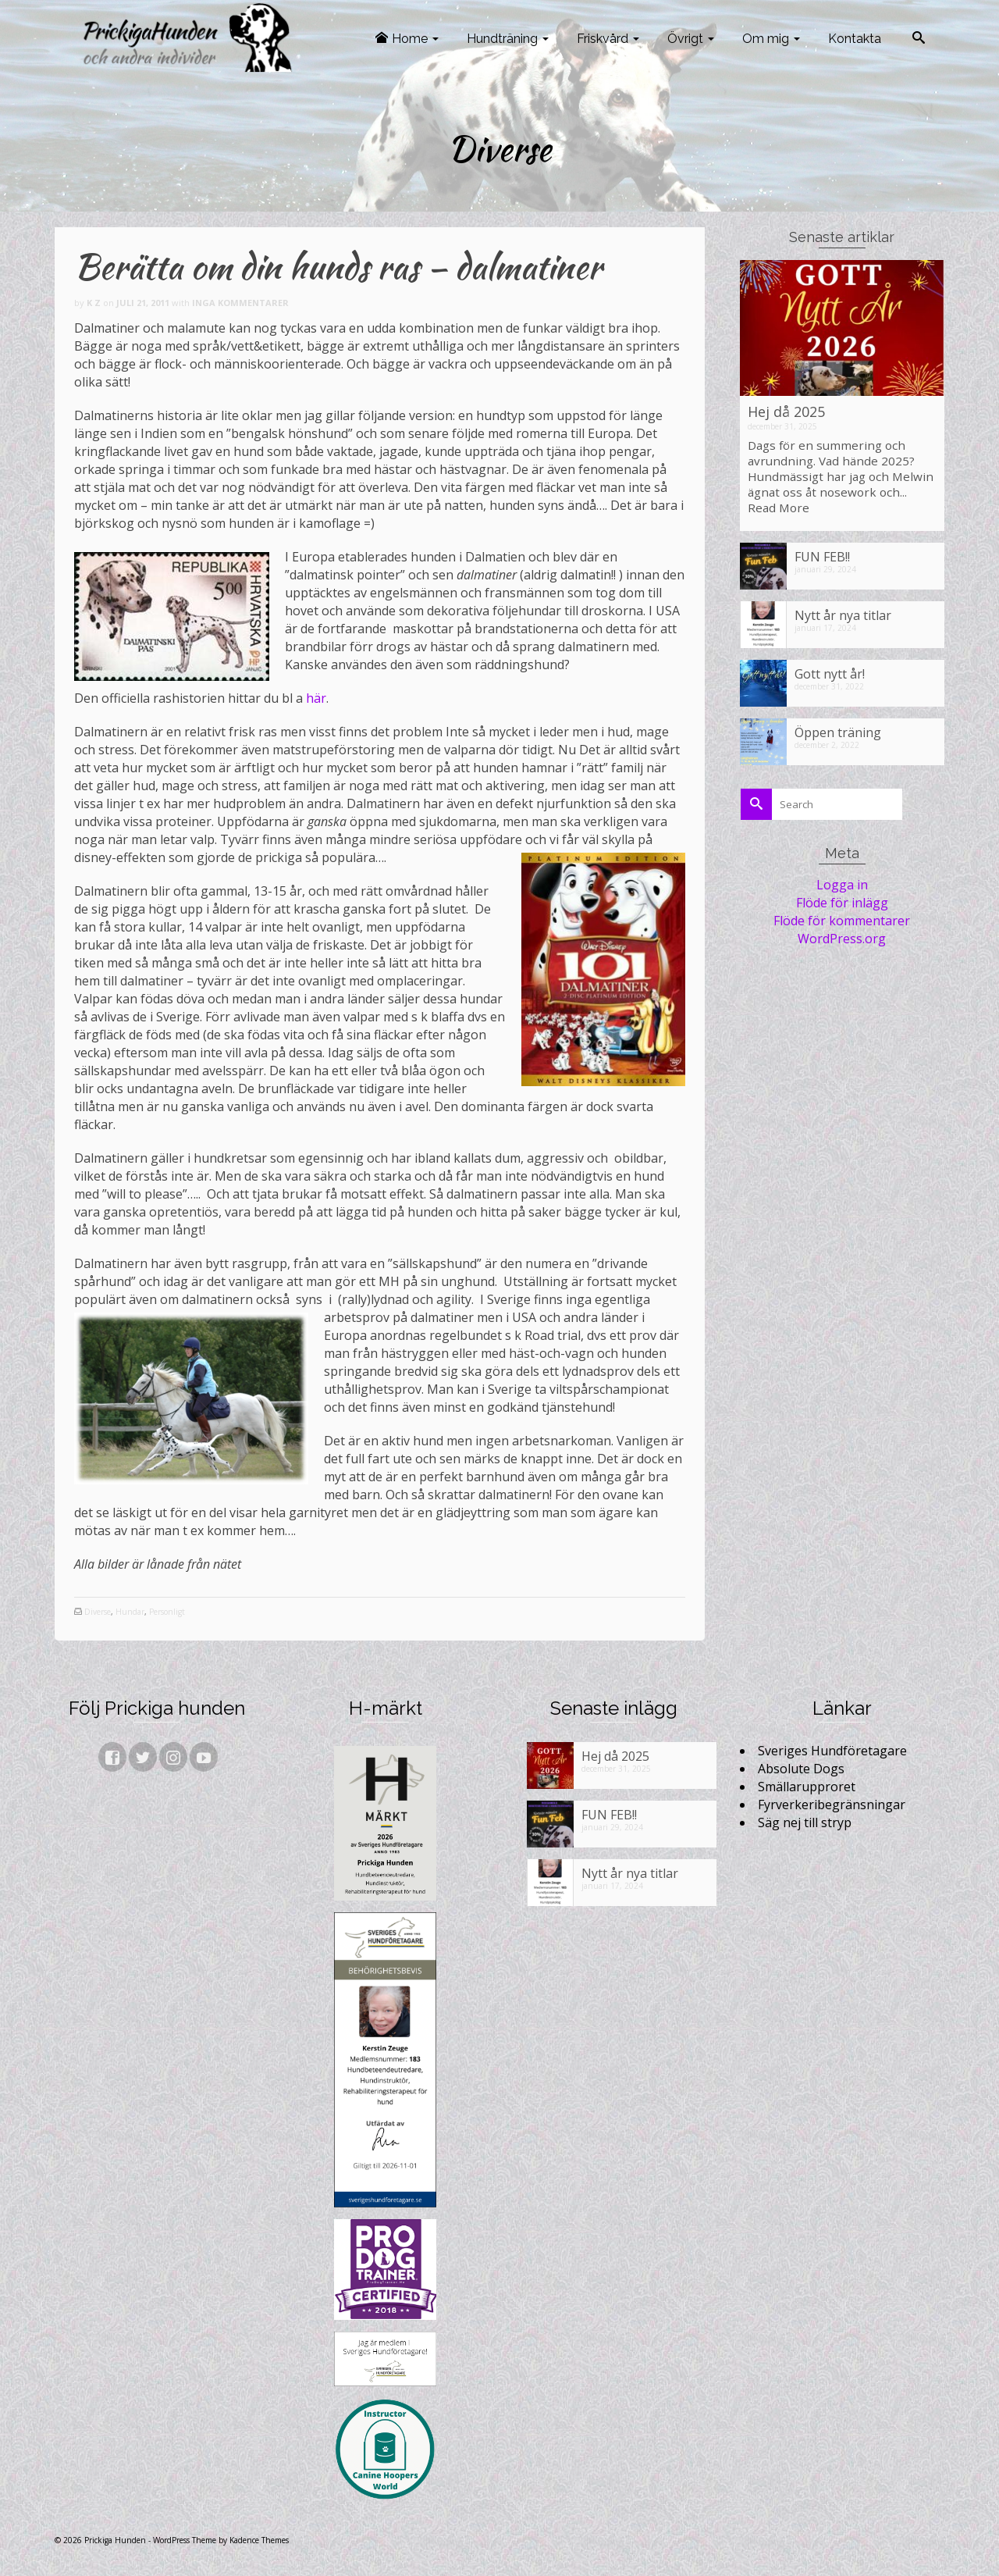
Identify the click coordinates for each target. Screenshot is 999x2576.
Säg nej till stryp (804, 1822)
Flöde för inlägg (842, 902)
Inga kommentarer (240, 302)
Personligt (167, 1611)
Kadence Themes (259, 2540)
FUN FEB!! (822, 556)
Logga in (842, 884)
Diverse (97, 1611)
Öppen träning (838, 732)
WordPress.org (842, 938)
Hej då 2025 (786, 411)
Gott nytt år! (830, 673)
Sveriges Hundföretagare (832, 1750)
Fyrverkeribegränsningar (831, 1804)
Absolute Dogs (801, 1768)
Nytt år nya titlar (843, 615)
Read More (778, 507)
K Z (94, 302)
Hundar (130, 1611)
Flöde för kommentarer (841, 920)
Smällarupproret (806, 1786)
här (316, 698)
